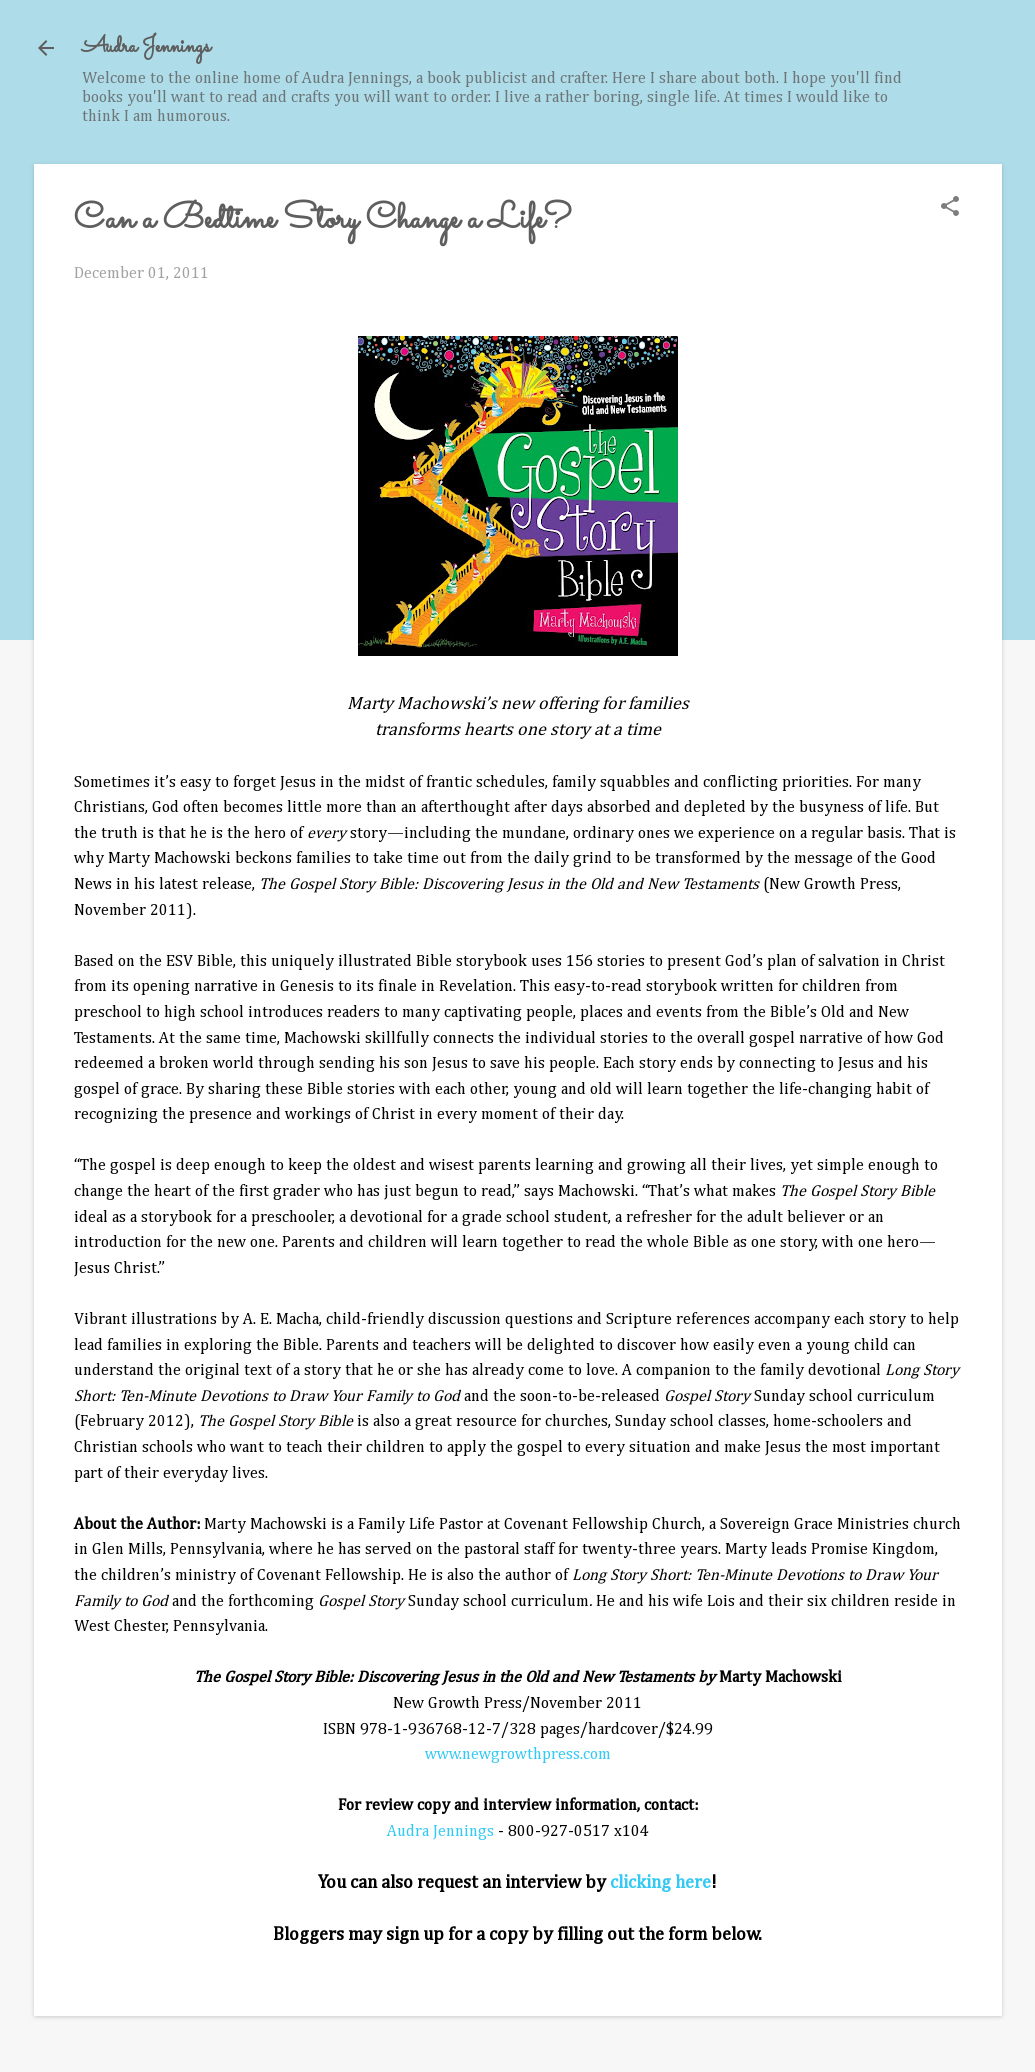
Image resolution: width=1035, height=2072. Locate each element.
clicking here (660, 1883)
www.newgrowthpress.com (518, 1755)
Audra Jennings (146, 47)
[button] (950, 208)
